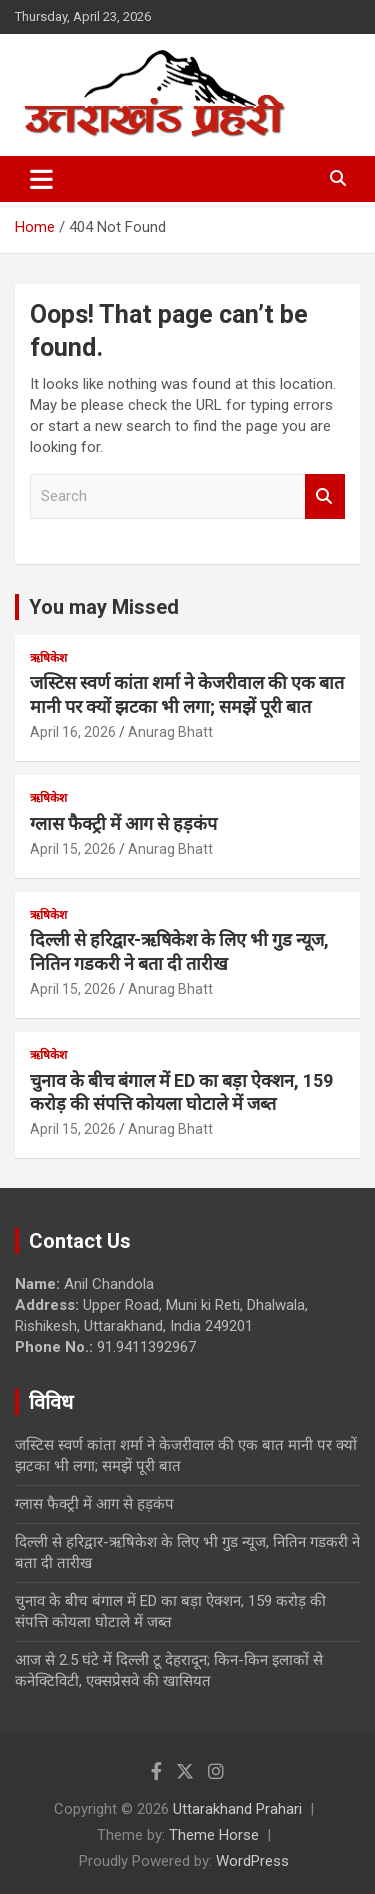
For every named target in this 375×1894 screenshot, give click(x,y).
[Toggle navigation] (41, 179)
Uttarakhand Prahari (237, 1809)
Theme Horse (214, 1835)
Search (325, 496)
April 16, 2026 (73, 732)
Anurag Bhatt (170, 732)
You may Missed (104, 607)
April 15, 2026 (73, 849)
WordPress (252, 1861)
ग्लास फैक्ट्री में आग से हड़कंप (123, 823)
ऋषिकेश (48, 658)
